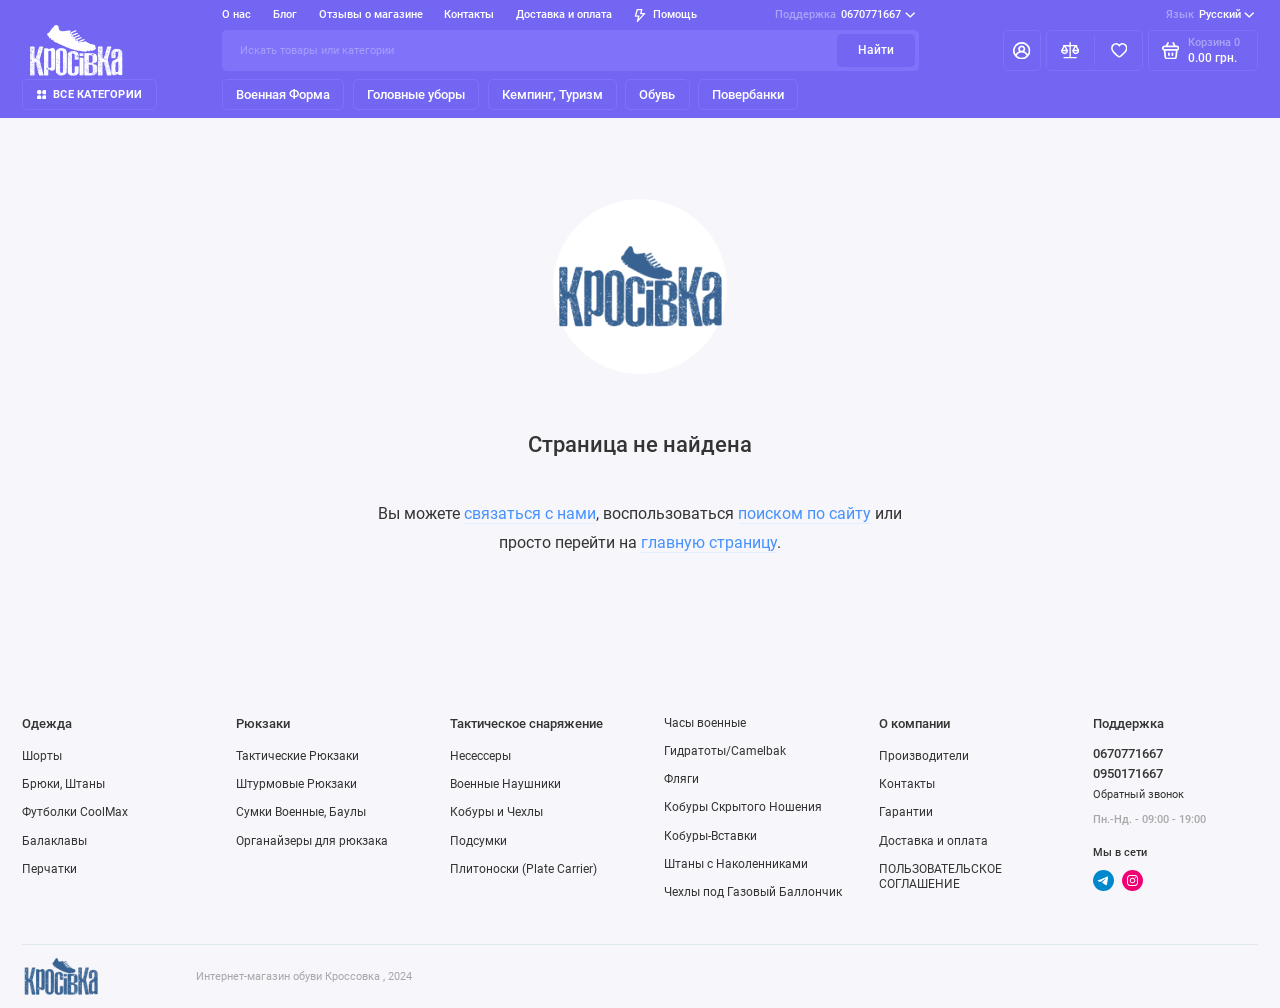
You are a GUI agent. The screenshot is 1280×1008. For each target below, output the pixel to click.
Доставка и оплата (564, 14)
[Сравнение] (1070, 50)
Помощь (665, 14)
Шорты (42, 756)
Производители (924, 756)
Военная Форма (283, 94)
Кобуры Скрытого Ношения (743, 807)
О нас (236, 14)
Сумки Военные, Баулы (301, 812)
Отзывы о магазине (371, 14)
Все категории (89, 94)
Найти (876, 50)
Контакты (469, 14)
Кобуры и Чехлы (496, 812)
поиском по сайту (804, 513)
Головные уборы (416, 94)
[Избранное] (1118, 50)
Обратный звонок (1138, 794)
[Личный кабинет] (1022, 50)
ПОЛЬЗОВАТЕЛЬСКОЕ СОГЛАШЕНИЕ (940, 876)
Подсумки (478, 841)
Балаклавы (54, 841)
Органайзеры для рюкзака (312, 841)
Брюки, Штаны (63, 784)
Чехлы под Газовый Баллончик (753, 892)
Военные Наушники (505, 784)
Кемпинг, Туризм (552, 94)
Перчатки (49, 869)
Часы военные (705, 723)
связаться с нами (530, 513)
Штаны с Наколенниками (736, 864)
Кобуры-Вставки (710, 836)
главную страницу (709, 542)
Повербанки (748, 94)
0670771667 (845, 15)
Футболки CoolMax (75, 812)
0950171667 (1128, 773)
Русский (1210, 15)
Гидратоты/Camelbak (725, 751)
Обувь (657, 94)
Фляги (681, 779)
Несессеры (480, 756)
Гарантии (906, 812)
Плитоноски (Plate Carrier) (523, 869)
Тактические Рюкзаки (297, 756)
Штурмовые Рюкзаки (296, 784)
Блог (285, 14)
